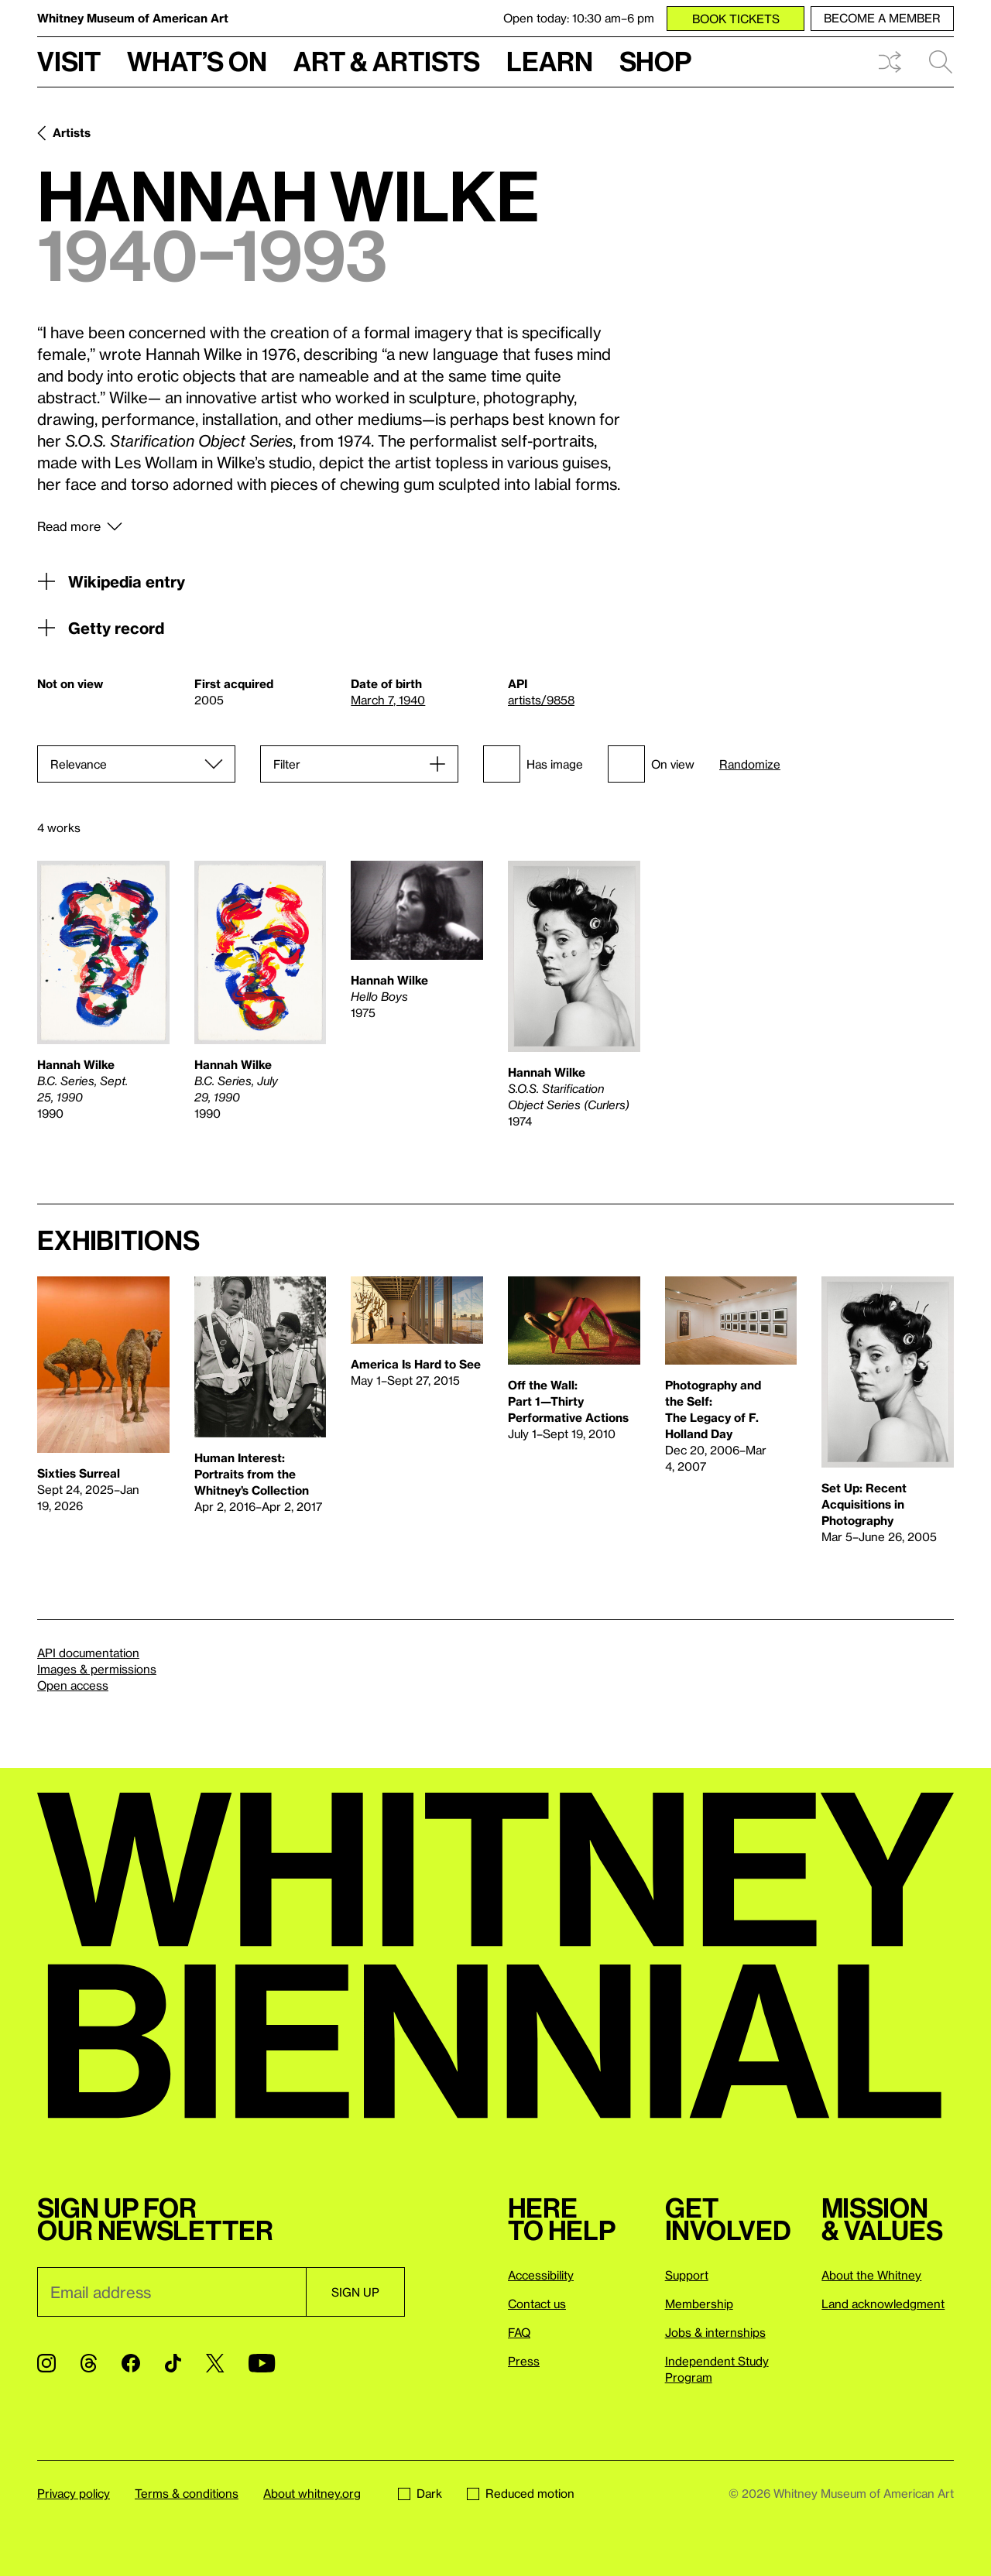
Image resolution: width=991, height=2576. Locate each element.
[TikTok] (173, 2363)
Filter (286, 764)
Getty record (100, 627)
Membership (699, 2304)
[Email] (171, 2292)
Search (940, 62)
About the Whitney (871, 2275)
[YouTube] (261, 2363)
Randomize (749, 764)
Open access (72, 1685)
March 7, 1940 (388, 700)
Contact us (537, 2304)
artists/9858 (541, 700)
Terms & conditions (186, 2493)
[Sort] (136, 764)
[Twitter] (215, 2363)
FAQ (519, 2332)
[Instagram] (46, 2363)
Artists (72, 132)
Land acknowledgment (883, 2304)
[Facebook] (131, 2363)
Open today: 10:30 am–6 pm (578, 18)
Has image (533, 764)
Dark (420, 2493)
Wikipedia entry (111, 581)
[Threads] (88, 2363)
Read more (69, 526)
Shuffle (889, 62)
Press (524, 2361)
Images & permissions (96, 1669)
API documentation (88, 1653)
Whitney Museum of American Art (132, 18)
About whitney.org (312, 2493)
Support (686, 2275)
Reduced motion (520, 2493)
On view (651, 764)
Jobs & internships (715, 2332)
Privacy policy (73, 2493)
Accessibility (541, 2275)
